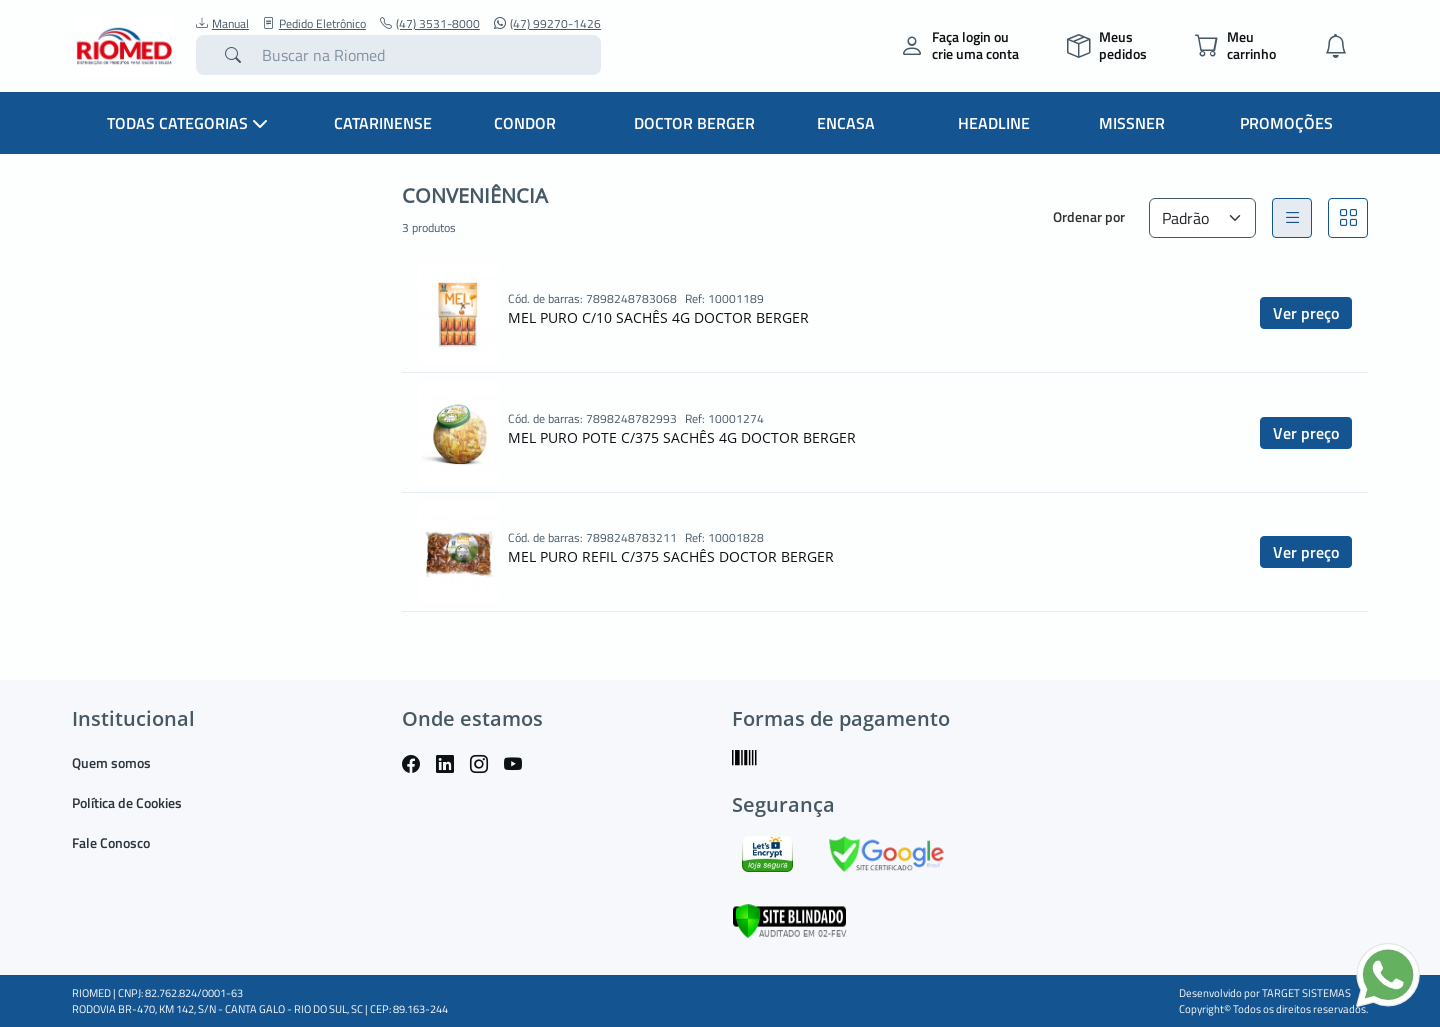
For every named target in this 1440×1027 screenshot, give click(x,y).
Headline (994, 123)
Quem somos (111, 762)
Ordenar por (1089, 216)
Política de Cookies (127, 802)
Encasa (846, 123)
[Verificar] (789, 919)
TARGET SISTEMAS (1306, 993)
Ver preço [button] (1306, 313)
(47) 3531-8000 (430, 24)
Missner (1132, 123)
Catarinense (383, 123)
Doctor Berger (694, 123)
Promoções (1286, 123)
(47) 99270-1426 (547, 24)
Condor (525, 123)
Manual (222, 24)
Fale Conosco (111, 842)
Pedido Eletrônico (314, 24)
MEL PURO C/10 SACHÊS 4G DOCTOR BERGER (658, 317)
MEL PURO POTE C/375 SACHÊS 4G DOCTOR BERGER (682, 437)
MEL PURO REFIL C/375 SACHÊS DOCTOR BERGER (671, 556)
